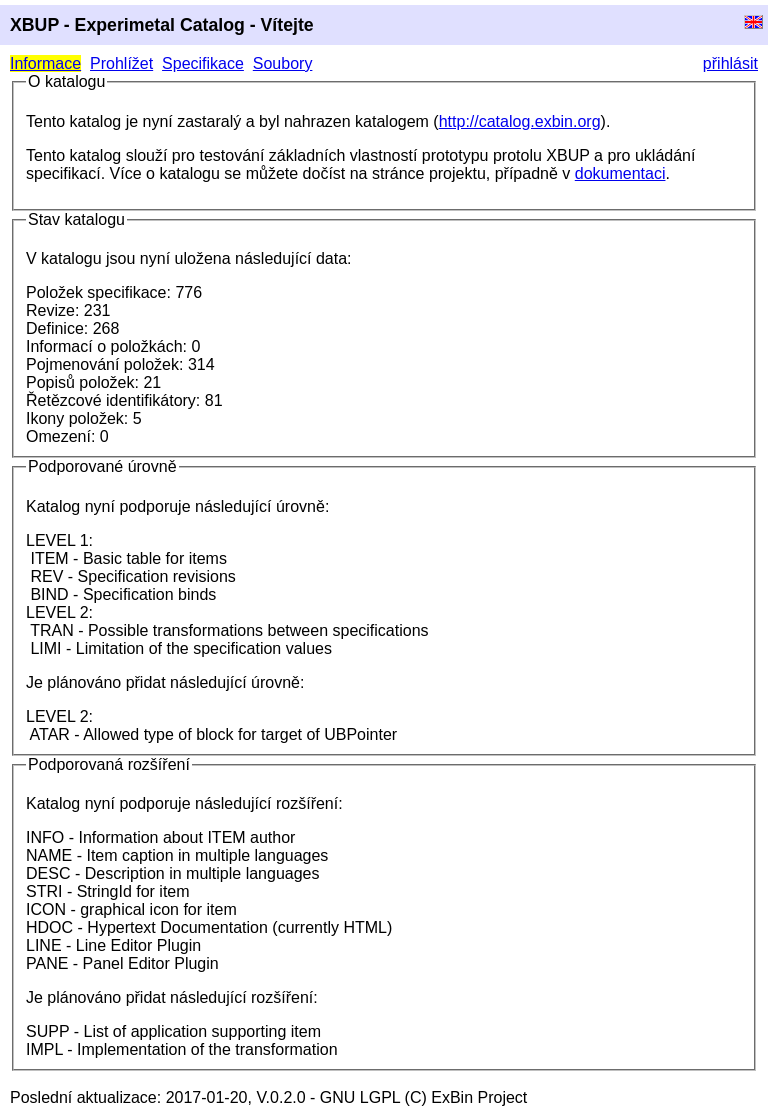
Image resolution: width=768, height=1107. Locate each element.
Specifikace (203, 63)
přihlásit (730, 63)
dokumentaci (620, 173)
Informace (45, 63)
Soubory (283, 63)
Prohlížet (121, 63)
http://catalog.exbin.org (520, 121)
